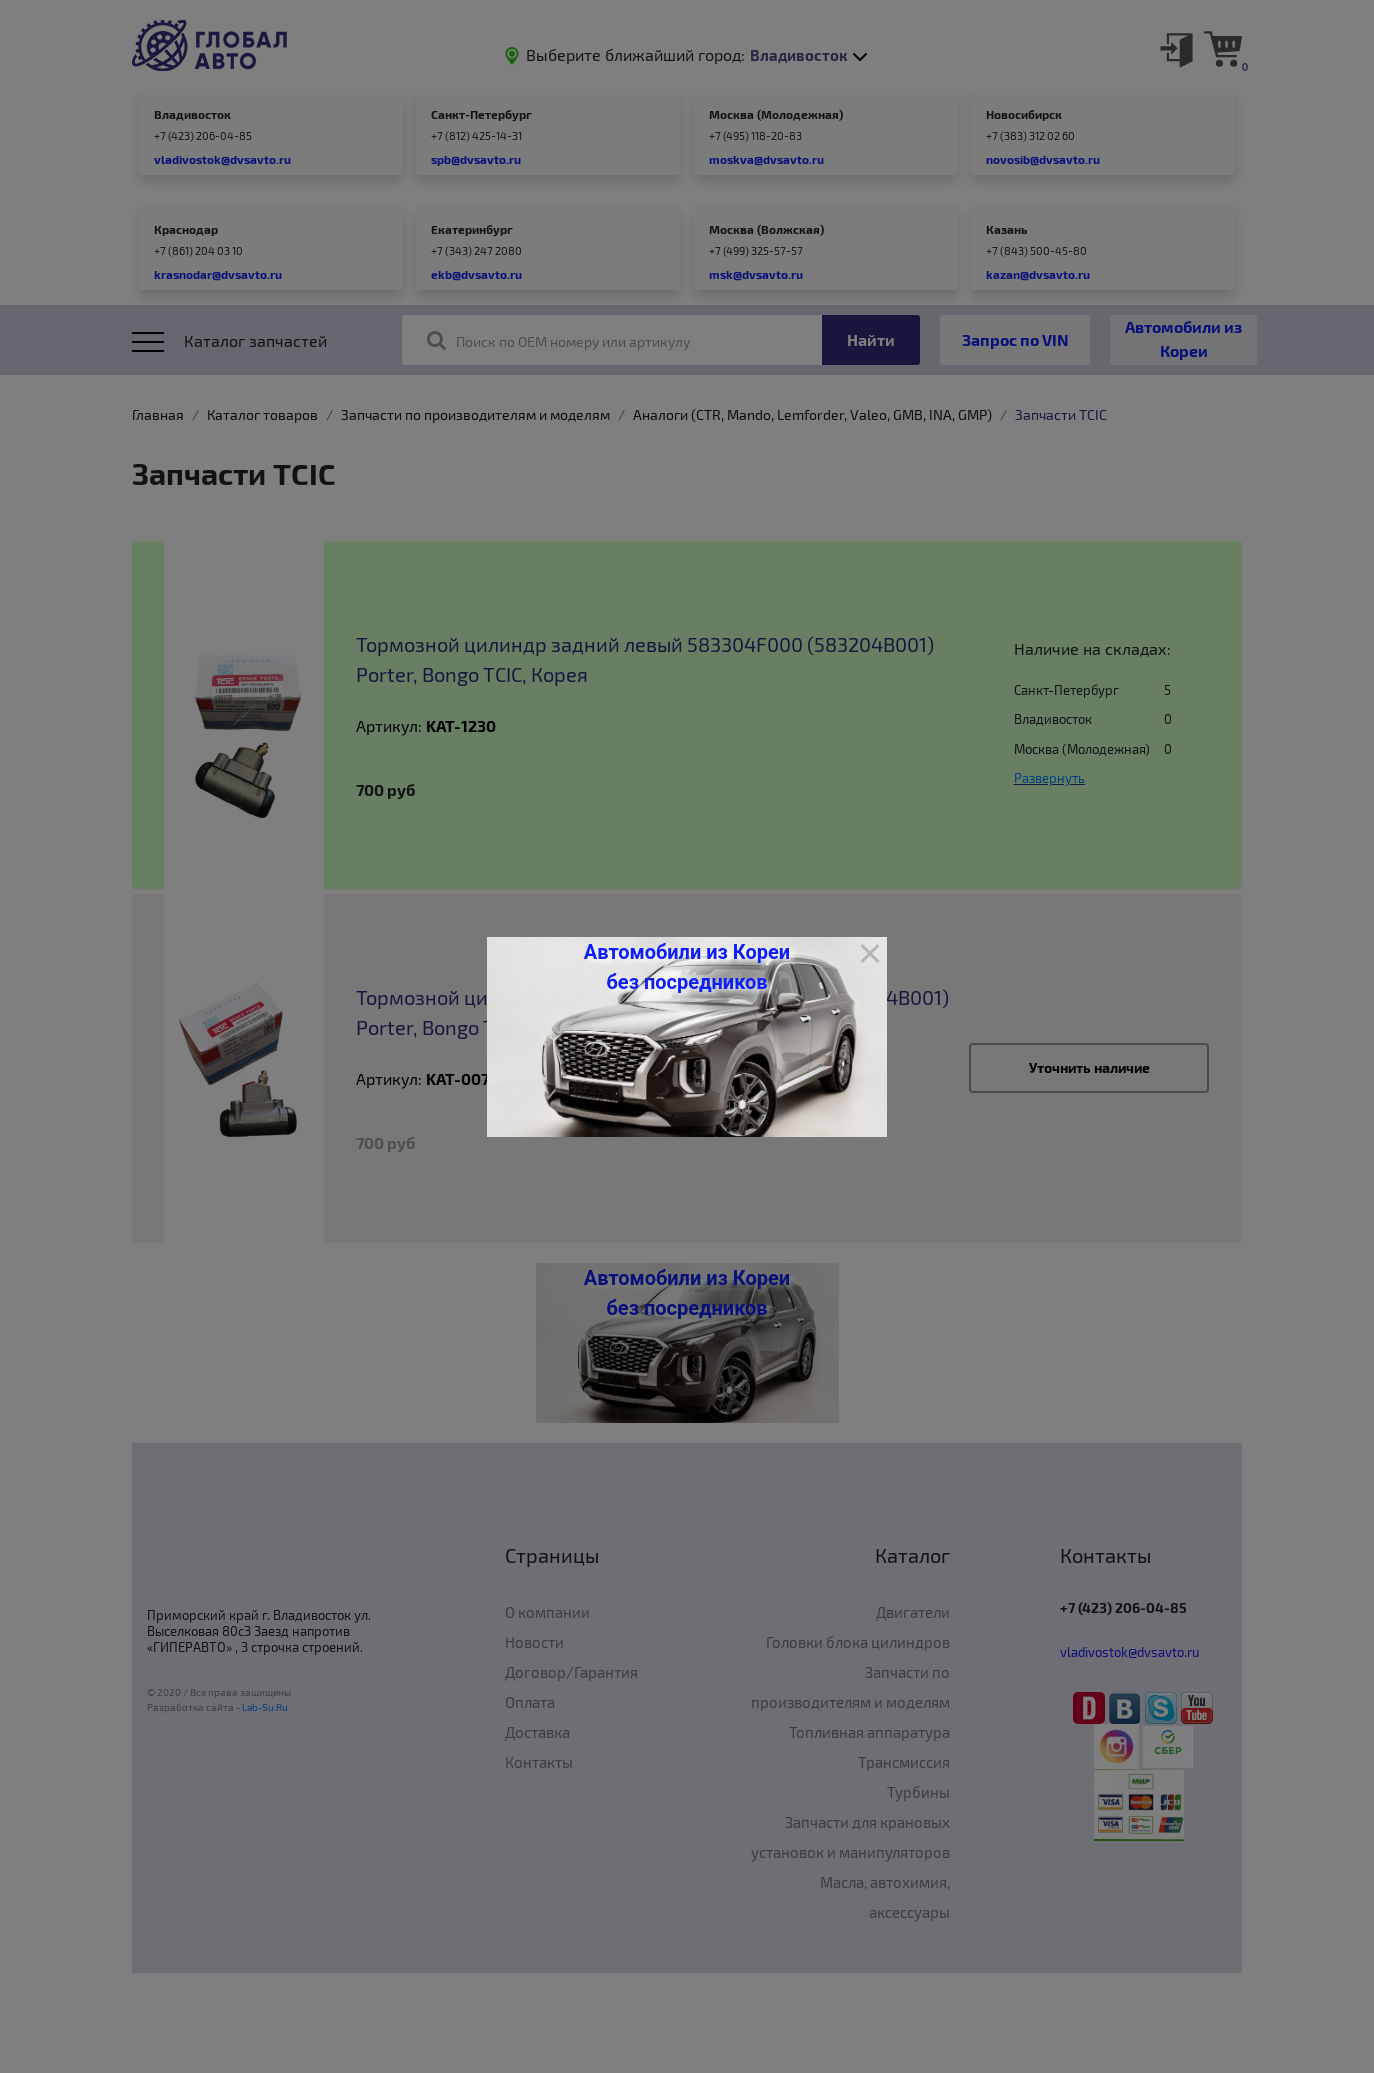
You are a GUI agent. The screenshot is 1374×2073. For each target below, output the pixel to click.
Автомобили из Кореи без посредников (687, 967)
